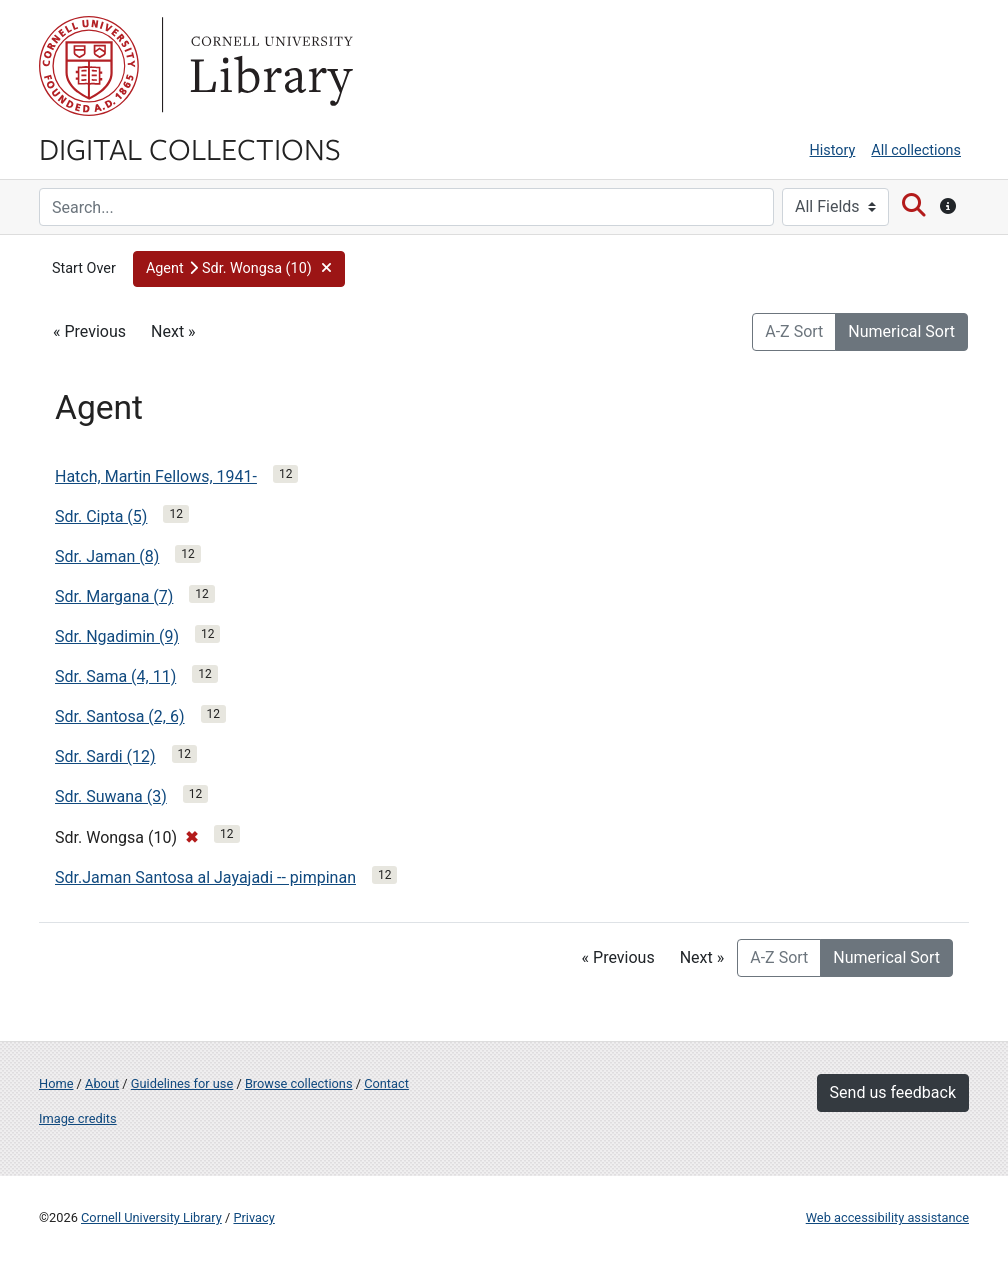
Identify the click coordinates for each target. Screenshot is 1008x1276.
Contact (386, 1083)
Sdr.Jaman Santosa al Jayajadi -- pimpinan (205, 877)
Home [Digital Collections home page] (56, 1083)
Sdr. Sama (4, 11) (115, 676)
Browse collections (299, 1083)
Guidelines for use (182, 1083)
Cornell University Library (151, 1217)
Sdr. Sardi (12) (105, 756)
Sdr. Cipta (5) (101, 516)
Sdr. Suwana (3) (111, 796)
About (102, 1083)
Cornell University (89, 66)
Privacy (253, 1217)
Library (269, 66)
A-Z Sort (794, 331)
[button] (239, 269)
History (833, 150)
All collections (916, 150)
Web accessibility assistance (887, 1217)
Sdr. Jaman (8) (107, 556)
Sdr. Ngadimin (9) (117, 636)
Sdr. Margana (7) (114, 596)
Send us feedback (893, 1092)
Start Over (84, 268)
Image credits (78, 1118)
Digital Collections (190, 148)
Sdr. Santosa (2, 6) (120, 716)
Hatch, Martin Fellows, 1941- (156, 476)
